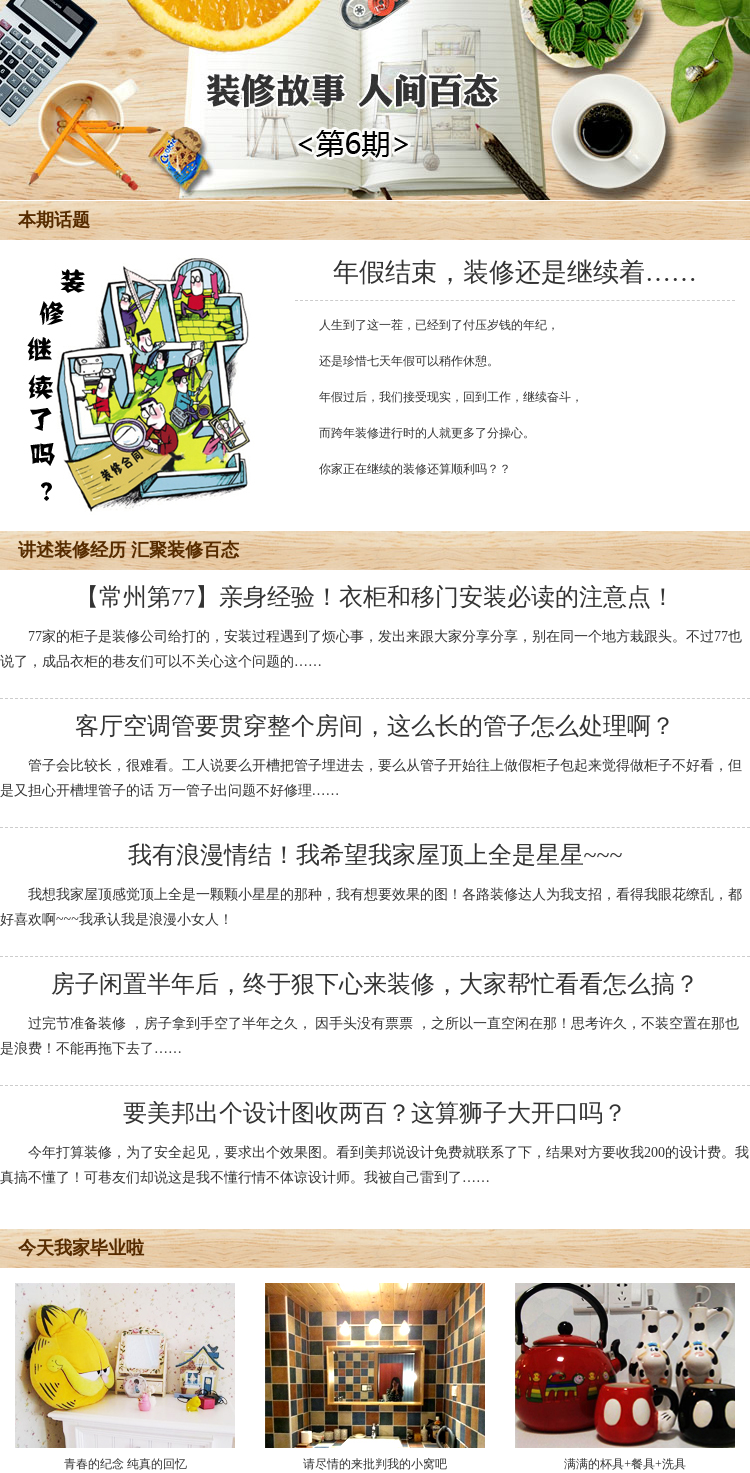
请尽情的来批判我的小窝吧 (375, 1377)
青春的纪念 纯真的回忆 (125, 1377)
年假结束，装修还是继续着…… (515, 272)
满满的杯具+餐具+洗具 (625, 1377)
